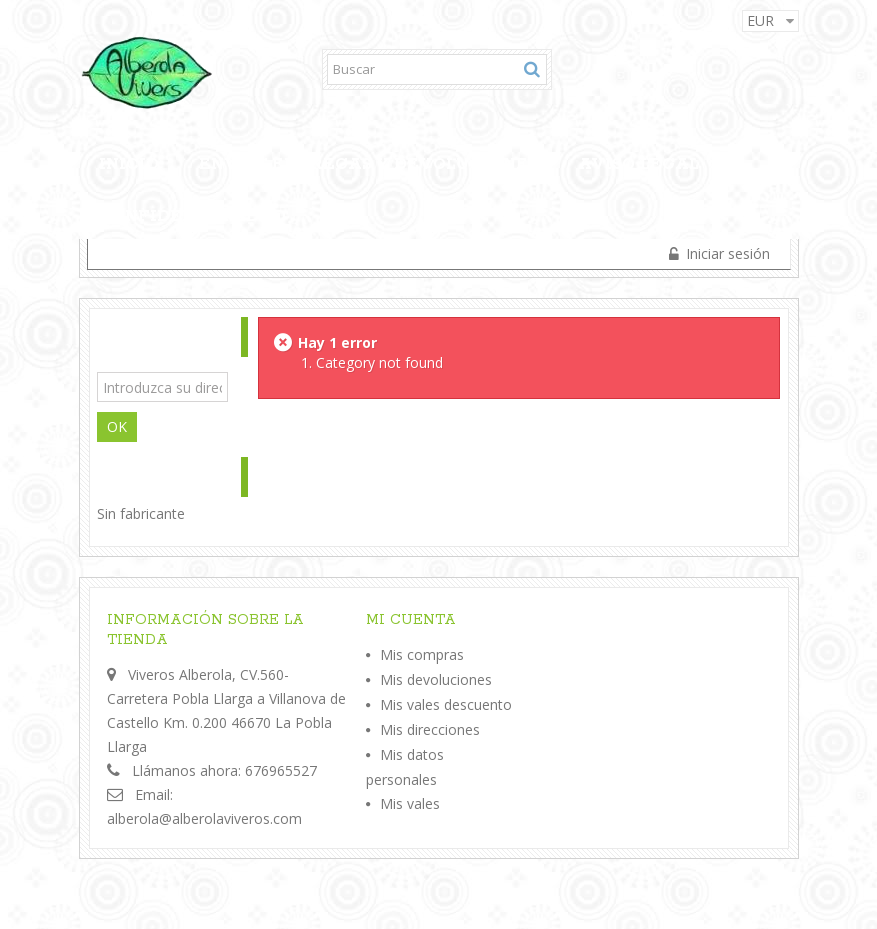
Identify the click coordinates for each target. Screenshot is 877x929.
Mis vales (410, 803)
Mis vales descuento (446, 704)
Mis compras (422, 654)
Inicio (129, 164)
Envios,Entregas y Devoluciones (368, 164)
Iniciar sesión (726, 253)
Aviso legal (638, 164)
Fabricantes (146, 478)
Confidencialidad (192, 216)
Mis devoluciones (436, 679)
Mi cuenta (411, 620)
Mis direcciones (430, 729)
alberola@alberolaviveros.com (204, 818)
